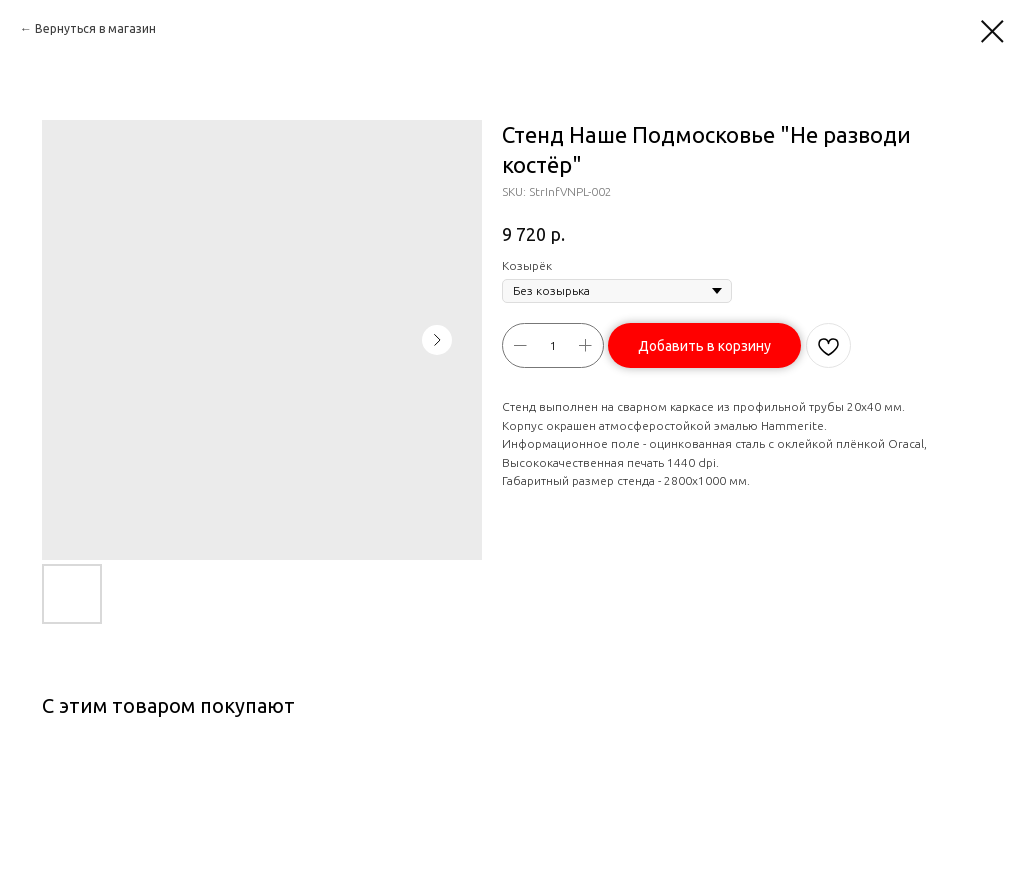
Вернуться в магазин (95, 28)
